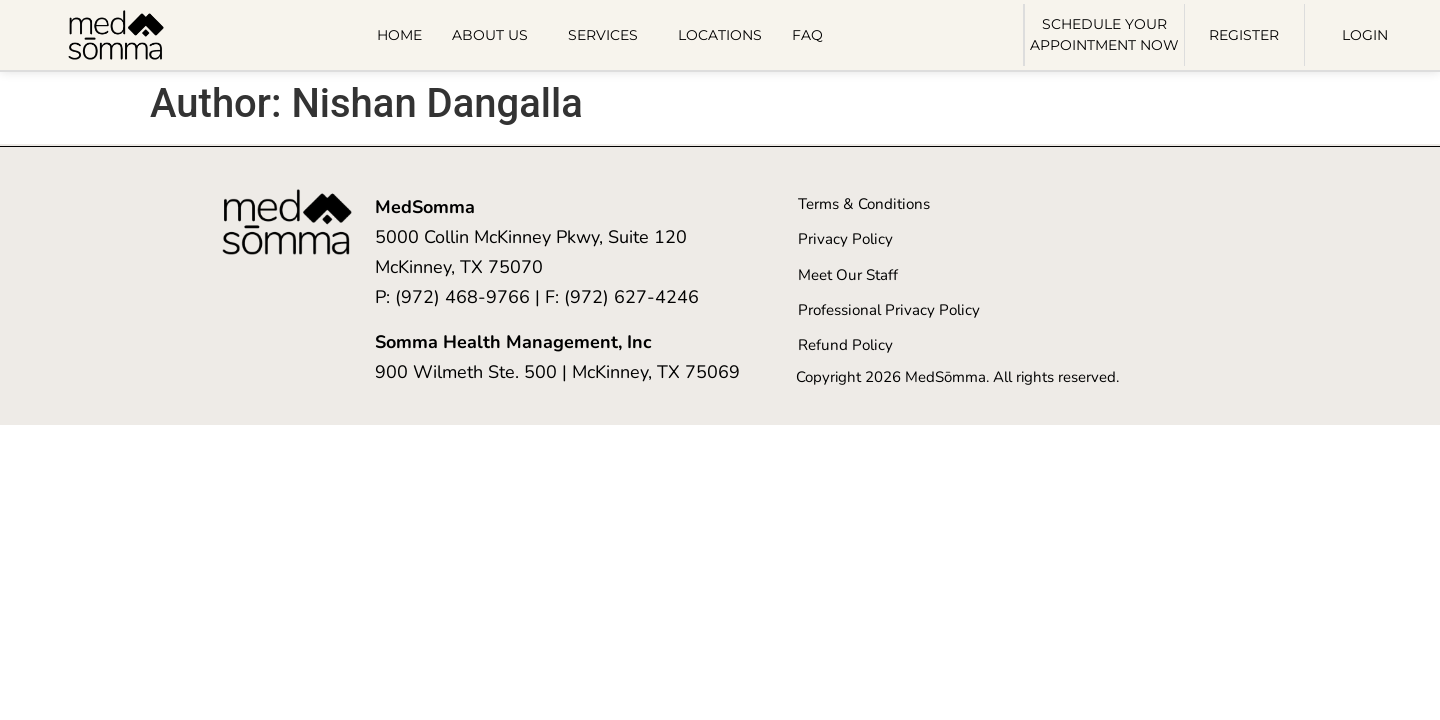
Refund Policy (844, 344)
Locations (720, 35)
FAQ (807, 35)
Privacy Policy (844, 239)
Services (608, 35)
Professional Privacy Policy (887, 309)
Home (399, 35)
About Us (495, 35)
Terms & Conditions (862, 204)
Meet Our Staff (847, 274)
